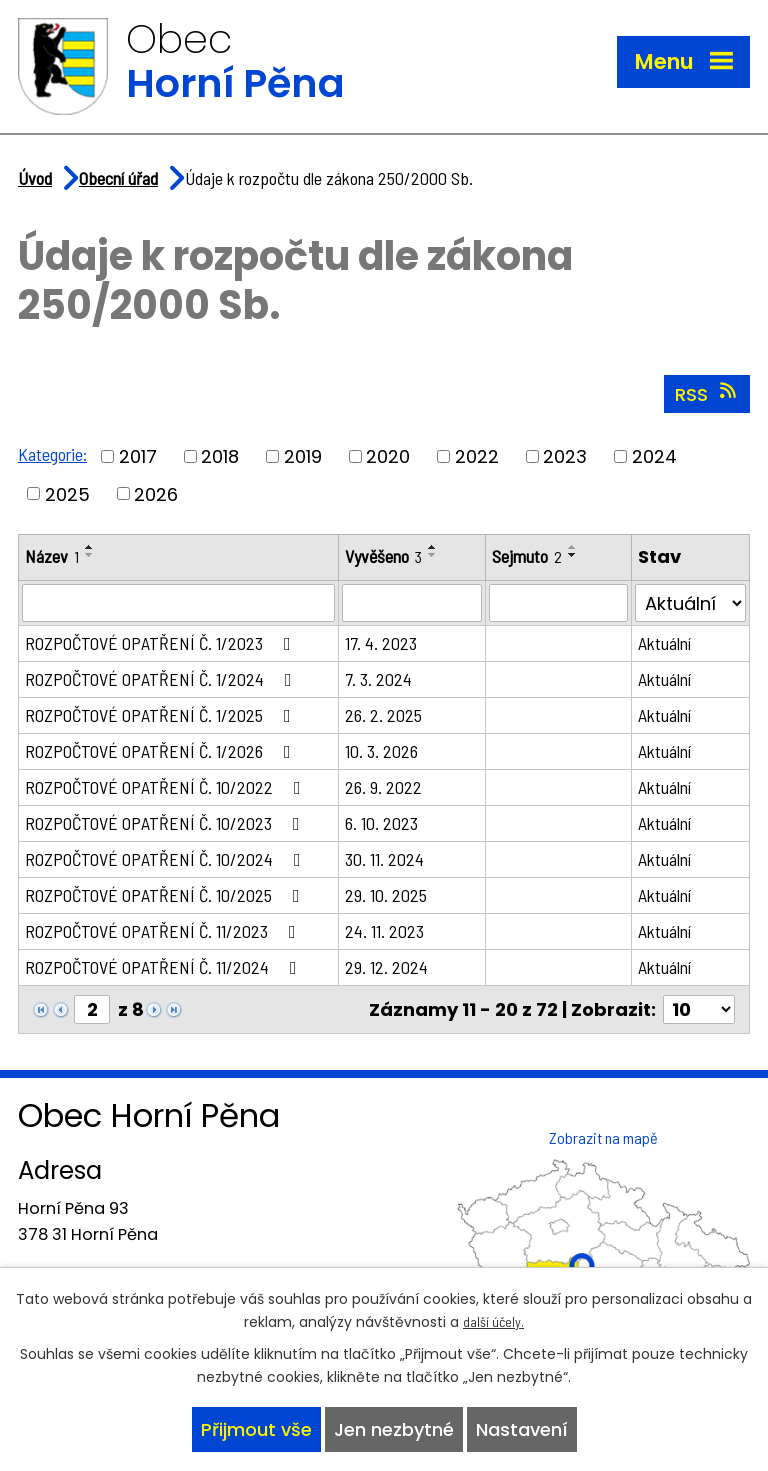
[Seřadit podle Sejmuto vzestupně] (573, 547)
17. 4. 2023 (381, 643)
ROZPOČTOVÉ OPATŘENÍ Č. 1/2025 (162, 715)
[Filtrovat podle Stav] (690, 603)
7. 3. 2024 (378, 679)
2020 (388, 456)
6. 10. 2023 (381, 823)
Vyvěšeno (383, 556)
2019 (303, 456)
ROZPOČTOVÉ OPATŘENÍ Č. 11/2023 (164, 931)
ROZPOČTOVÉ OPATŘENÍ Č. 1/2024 (162, 679)
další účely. (493, 1321)
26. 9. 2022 (383, 787)
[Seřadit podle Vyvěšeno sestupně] (433, 555)
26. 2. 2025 (383, 715)
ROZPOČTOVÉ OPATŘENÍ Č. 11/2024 (165, 967)
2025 (67, 493)
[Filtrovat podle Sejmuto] (559, 603)
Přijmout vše (256, 1429)
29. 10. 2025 (386, 895)
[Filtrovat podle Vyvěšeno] (412, 603)
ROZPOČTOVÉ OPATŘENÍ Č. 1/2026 (162, 751)
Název (52, 556)
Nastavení (522, 1429)
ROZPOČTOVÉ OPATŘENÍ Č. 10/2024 (167, 859)
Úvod (35, 178)
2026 (156, 493)
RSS (707, 394)
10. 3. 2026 (381, 751)
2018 (220, 456)
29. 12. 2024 (386, 967)
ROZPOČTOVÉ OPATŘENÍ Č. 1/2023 (162, 643)
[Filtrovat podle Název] (178, 603)
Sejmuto (527, 556)
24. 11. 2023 (384, 931)
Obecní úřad (118, 178)
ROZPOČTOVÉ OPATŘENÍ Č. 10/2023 (166, 823)
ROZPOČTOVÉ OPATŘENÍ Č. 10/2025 (166, 895)
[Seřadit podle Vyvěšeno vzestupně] (433, 547)
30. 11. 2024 (384, 859)
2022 (477, 456)
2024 (654, 456)
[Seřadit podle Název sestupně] (90, 555)
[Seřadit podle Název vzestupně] (90, 547)
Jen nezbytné (394, 1429)
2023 (565, 456)
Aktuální (664, 643)
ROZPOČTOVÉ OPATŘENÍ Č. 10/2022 (167, 787)
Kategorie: (52, 454)
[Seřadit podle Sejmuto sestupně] (573, 555)
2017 (138, 456)
